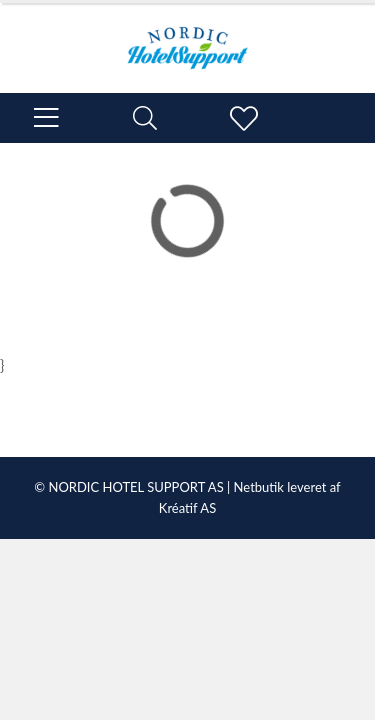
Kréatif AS (187, 508)
